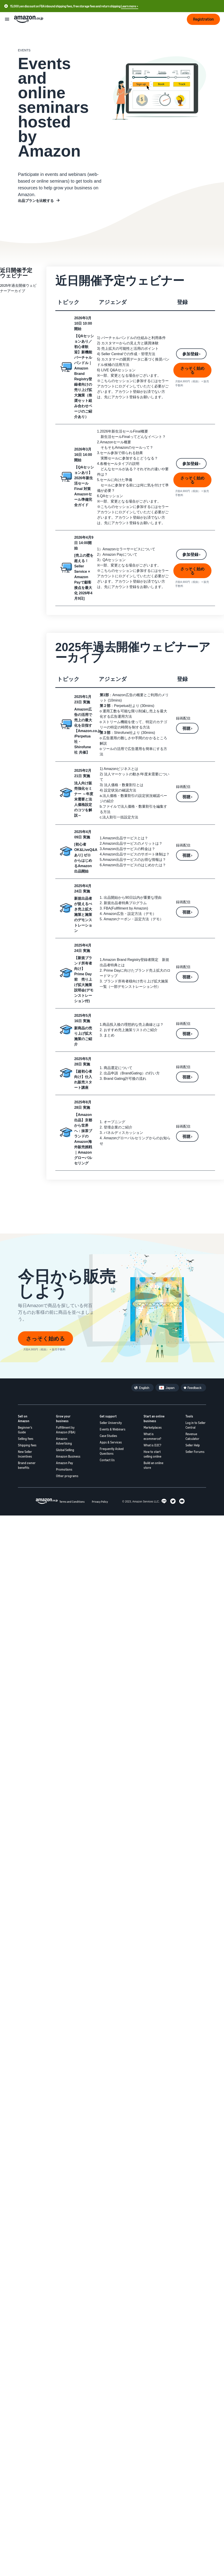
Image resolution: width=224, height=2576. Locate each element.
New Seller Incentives (25, 1454)
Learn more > (129, 6)
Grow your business (63, 1418)
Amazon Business (68, 1456)
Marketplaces (153, 1427)
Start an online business (154, 1418)
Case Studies (108, 1436)
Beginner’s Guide (25, 1430)
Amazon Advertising (64, 1441)
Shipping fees (27, 1445)
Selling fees (25, 1439)
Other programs (67, 1476)
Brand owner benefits (27, 1465)
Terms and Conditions (72, 1501)
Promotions (64, 1469)
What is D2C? (152, 1445)
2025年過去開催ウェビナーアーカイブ (18, 288)
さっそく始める (192, 370)
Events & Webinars (112, 1429)
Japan (170, 1387)
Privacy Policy (100, 1501)
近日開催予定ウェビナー (16, 272)
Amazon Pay (64, 1463)
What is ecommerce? (152, 1436)
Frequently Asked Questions (112, 1451)
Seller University (111, 1423)
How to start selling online (152, 1454)
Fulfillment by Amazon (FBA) (65, 1430)
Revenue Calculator (192, 1436)
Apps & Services (111, 1442)
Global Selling (65, 1450)
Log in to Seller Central (195, 1425)
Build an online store (153, 1465)
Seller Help (192, 1445)
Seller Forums (195, 1452)
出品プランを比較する (36, 200)
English (144, 1387)
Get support (108, 1416)
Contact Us (107, 1460)
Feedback (194, 1387)
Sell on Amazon (23, 1418)
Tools (189, 1416)
